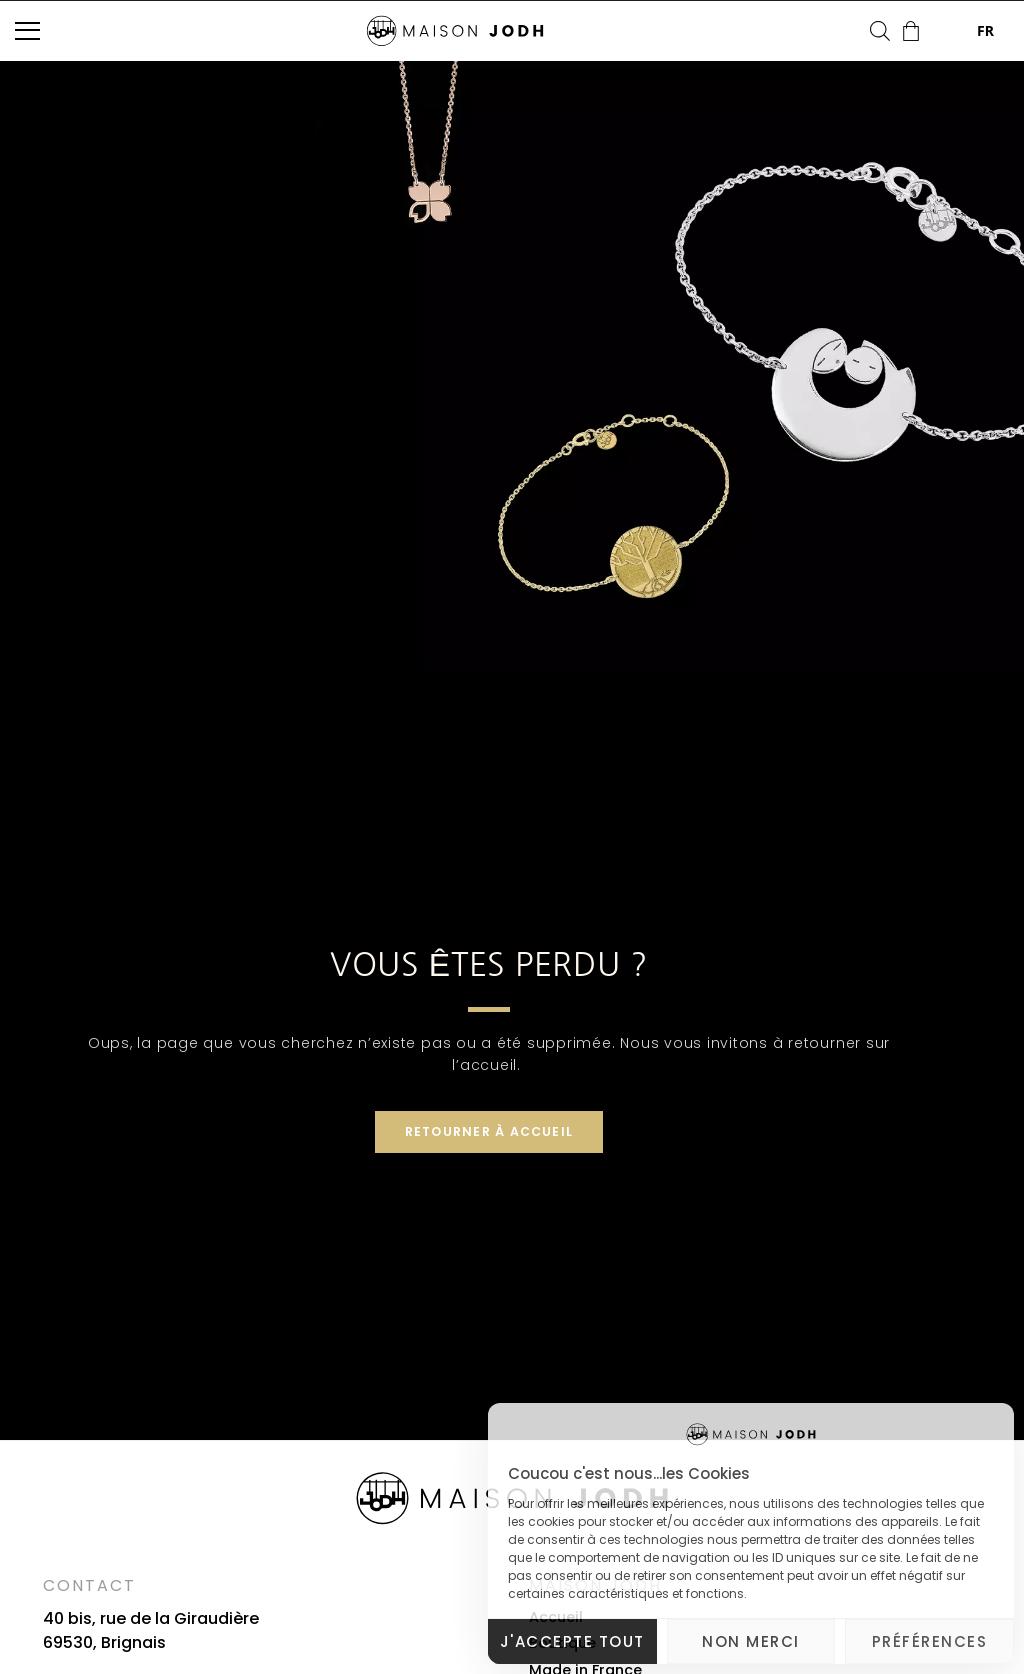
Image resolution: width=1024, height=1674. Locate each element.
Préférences (930, 1641)
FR (970, 30)
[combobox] (970, 31)
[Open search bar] (880, 31)
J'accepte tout (572, 1641)
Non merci (751, 1641)
